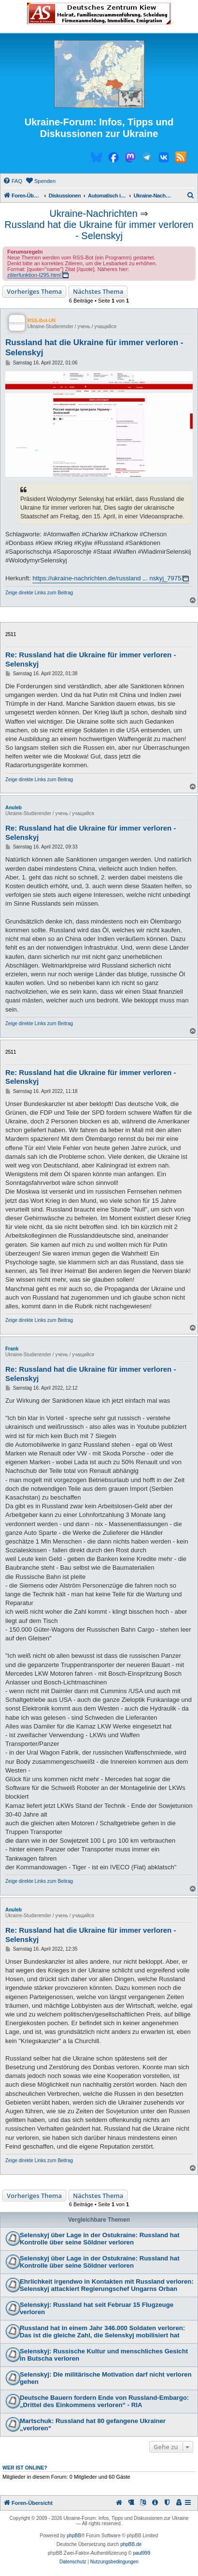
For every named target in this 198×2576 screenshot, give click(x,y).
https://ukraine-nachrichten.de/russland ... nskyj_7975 (106, 578)
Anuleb (13, 807)
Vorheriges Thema (34, 291)
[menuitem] (12, 181)
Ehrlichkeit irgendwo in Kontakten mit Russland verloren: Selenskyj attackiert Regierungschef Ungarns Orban (107, 2285)
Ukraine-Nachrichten (94, 213)
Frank (11, 1348)
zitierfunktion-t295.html (34, 275)
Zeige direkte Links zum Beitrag (39, 592)
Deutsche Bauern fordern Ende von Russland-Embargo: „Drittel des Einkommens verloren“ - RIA (104, 2401)
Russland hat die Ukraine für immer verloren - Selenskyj (98, 230)
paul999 (141, 2553)
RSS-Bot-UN (42, 320)
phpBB (74, 2535)
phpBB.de (130, 2544)
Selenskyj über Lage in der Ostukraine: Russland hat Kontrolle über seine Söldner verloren (100, 2238)
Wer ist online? (24, 2467)
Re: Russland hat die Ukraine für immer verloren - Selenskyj (90, 659)
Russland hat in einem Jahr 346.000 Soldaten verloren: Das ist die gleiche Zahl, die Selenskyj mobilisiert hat (102, 2331)
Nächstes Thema (98, 291)
